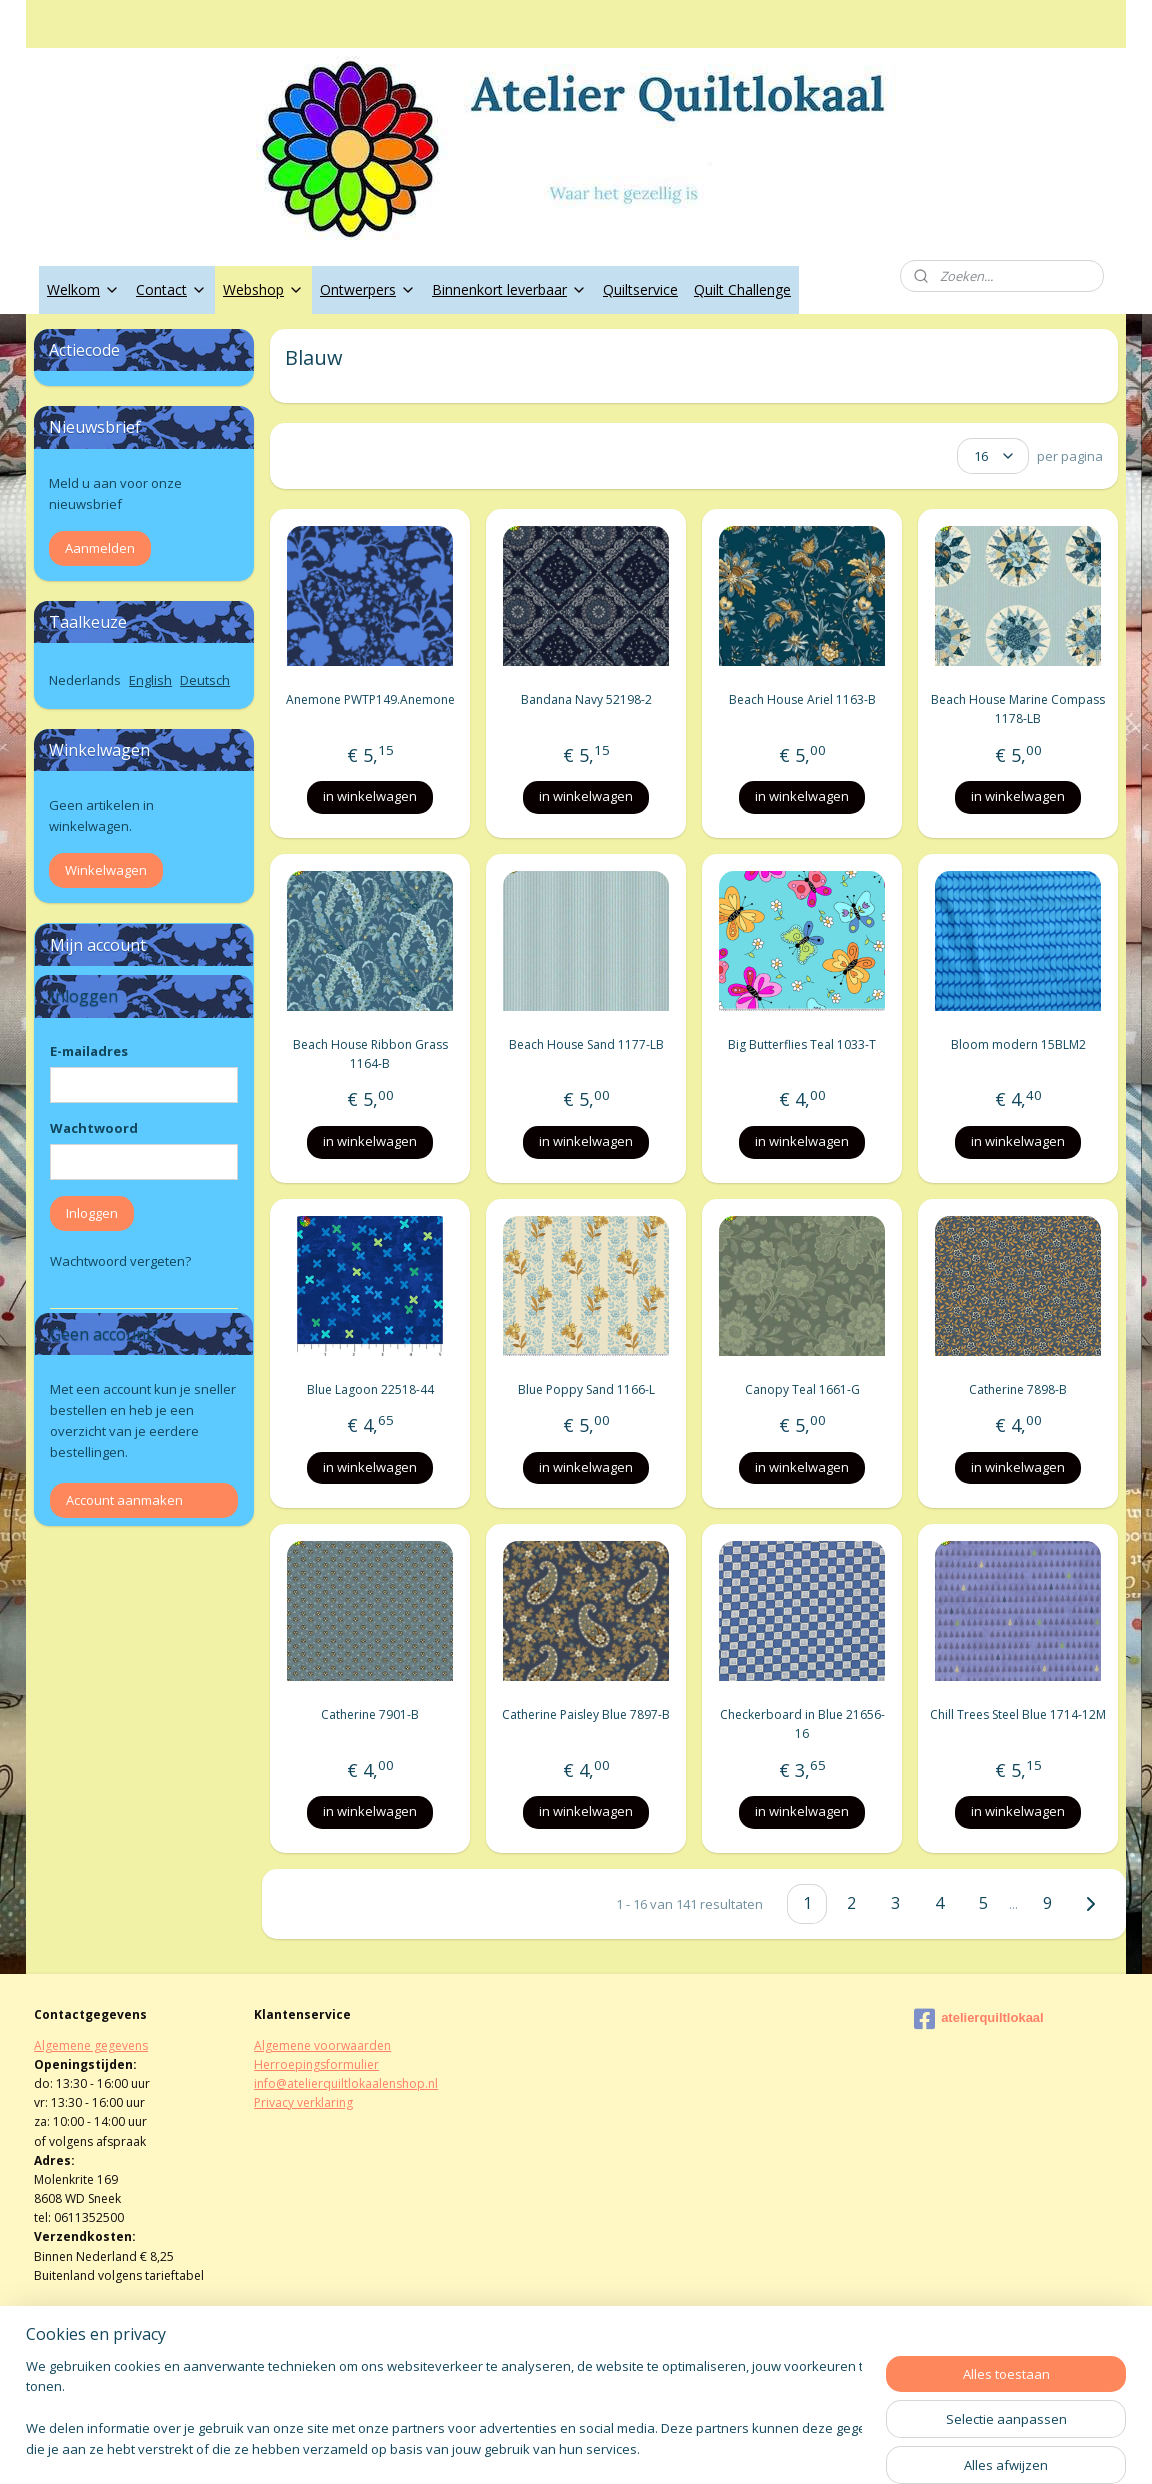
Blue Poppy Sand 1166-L (585, 1389)
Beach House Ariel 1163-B (801, 699)
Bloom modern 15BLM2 (1017, 1044)
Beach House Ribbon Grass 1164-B (369, 1054)
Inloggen (92, 1213)
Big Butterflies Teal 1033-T (802, 1044)
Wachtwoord (94, 1128)
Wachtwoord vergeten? (120, 1261)
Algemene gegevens (91, 2045)
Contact (171, 289)
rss (553, 2447)
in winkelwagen (370, 796)
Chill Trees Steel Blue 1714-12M (1018, 1714)
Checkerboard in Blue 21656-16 (801, 1724)
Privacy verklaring (303, 2102)
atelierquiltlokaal (979, 2019)
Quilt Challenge (742, 289)
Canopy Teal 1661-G (801, 1389)
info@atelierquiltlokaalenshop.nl (346, 2083)
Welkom (83, 289)
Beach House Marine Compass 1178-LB (1018, 709)
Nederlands (85, 680)
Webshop (263, 289)
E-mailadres (89, 1051)
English (150, 680)
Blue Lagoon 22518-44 (369, 1389)
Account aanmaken (124, 1500)
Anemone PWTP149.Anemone (369, 699)
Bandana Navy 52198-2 (585, 699)
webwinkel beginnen (630, 2447)
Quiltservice (640, 289)
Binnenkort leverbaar (509, 289)
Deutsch (205, 680)
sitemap (511, 2447)
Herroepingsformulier (316, 2064)
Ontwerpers (368, 289)
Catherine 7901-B (370, 1714)
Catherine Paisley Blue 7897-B (586, 1714)
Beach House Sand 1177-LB (585, 1044)
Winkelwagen (106, 870)
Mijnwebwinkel (804, 2447)
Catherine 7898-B (1018, 1389)
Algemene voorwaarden (322, 2045)
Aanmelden (100, 548)
